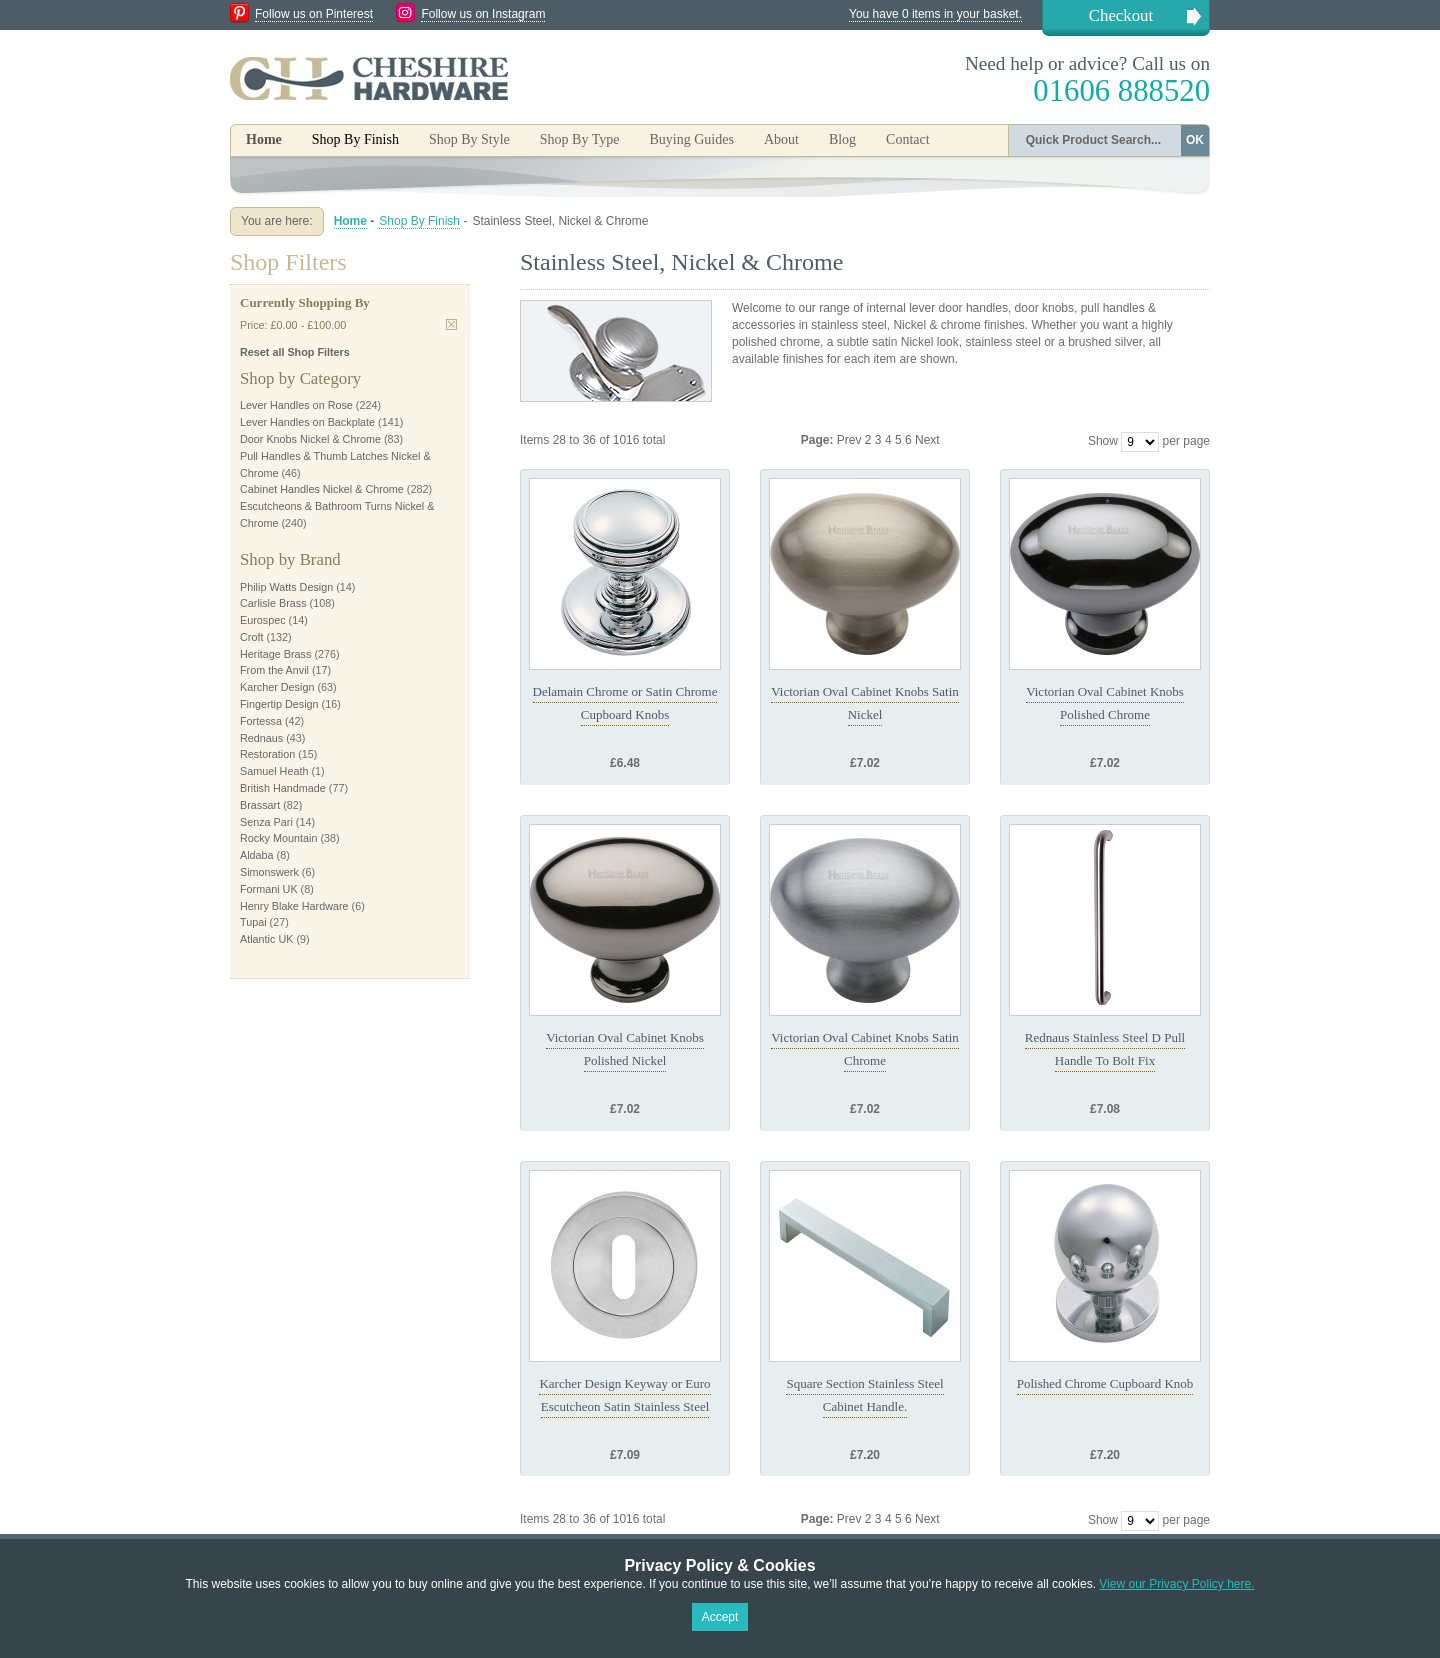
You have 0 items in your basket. (935, 14)
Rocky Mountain (278, 838)
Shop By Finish (419, 221)
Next (927, 440)
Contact (908, 139)
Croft (251, 637)
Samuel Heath (274, 771)
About (781, 139)
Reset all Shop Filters (295, 352)
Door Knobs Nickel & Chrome (310, 439)
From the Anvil (274, 670)
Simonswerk (269, 872)
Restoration (267, 754)
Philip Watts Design (286, 587)
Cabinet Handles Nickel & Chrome (322, 489)
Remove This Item (451, 324)
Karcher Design (277, 687)
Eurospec (263, 620)
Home (264, 139)
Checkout (1121, 15)
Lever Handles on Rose (296, 405)
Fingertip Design (279, 704)
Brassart (260, 805)
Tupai (253, 922)
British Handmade (283, 788)
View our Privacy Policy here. (1176, 1584)
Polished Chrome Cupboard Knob (1105, 1383)
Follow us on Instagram (483, 14)
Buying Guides (691, 139)
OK (1195, 140)
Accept (720, 1617)
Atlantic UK (266, 939)
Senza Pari (266, 822)
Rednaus (261, 738)
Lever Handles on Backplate (307, 422)
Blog (842, 139)
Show (1103, 441)
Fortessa (261, 721)
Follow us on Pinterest (314, 14)
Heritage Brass (275, 654)
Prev (851, 440)
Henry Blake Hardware (294, 906)
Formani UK (269, 889)
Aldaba (257, 855)
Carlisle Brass (273, 603)
